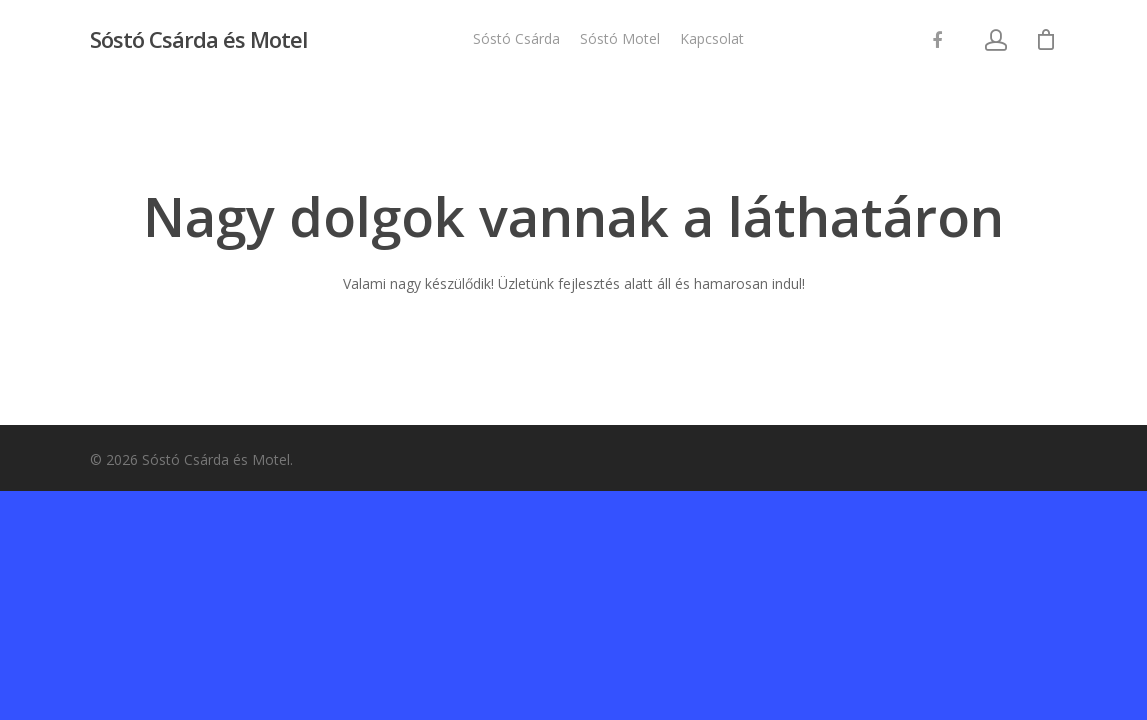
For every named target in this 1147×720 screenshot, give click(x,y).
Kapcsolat (712, 38)
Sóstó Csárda (516, 38)
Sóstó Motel (620, 38)
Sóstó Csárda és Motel (198, 39)
